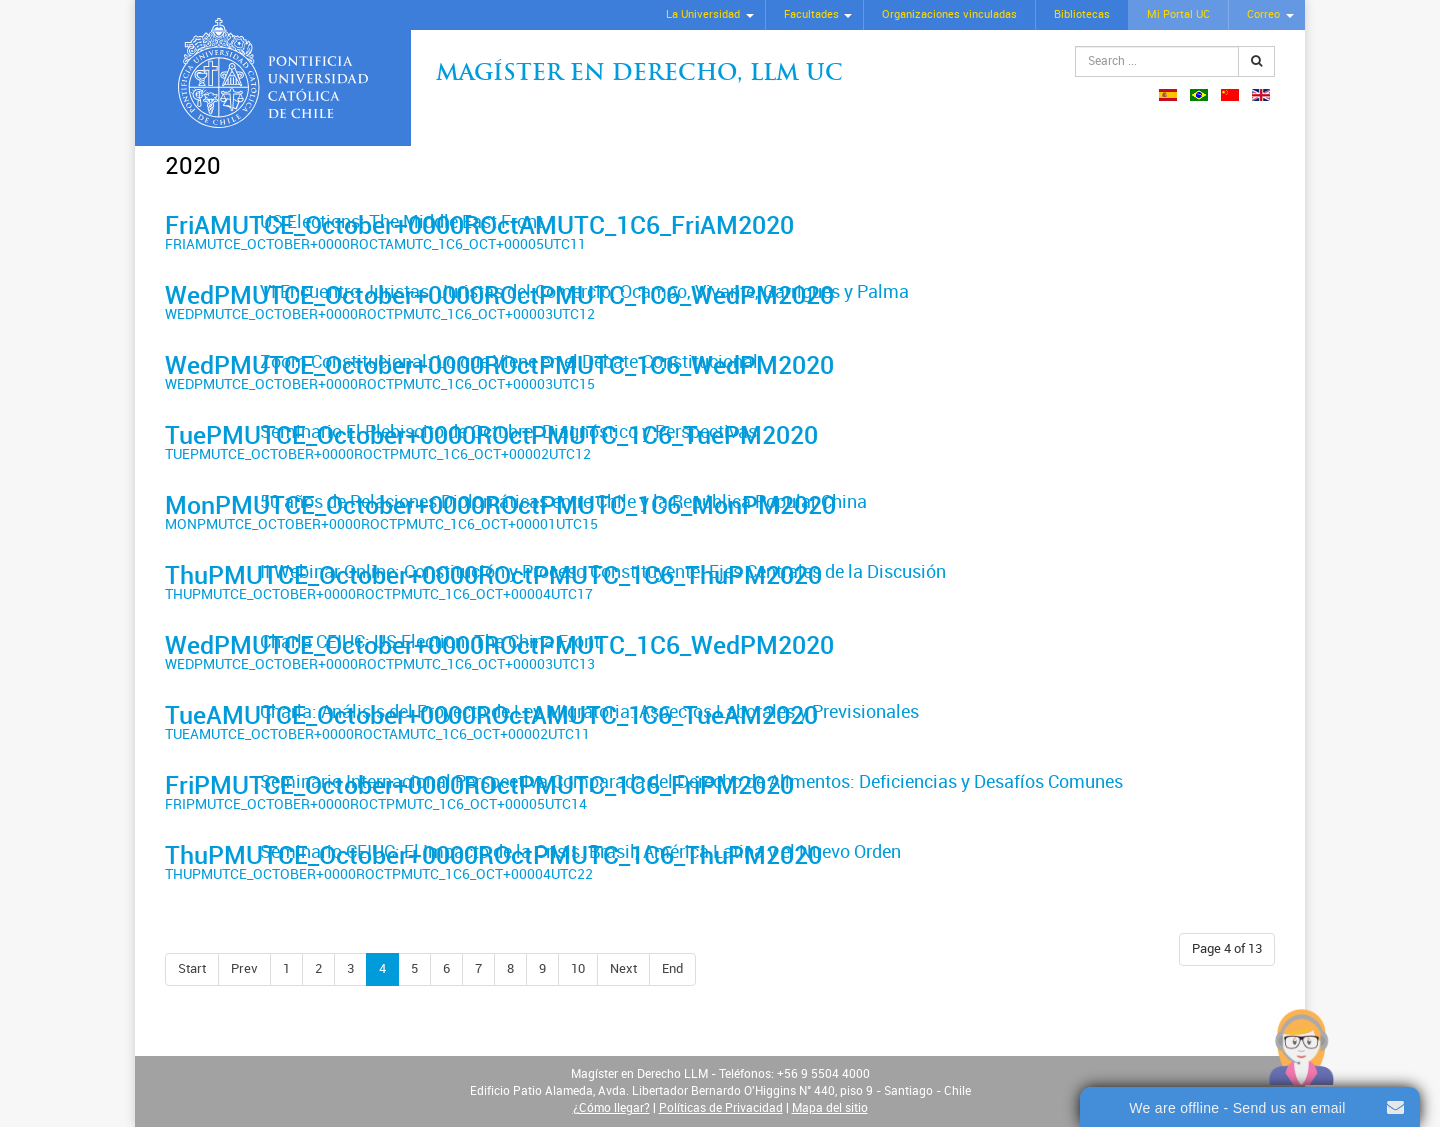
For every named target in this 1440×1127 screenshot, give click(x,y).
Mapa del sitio (830, 1108)
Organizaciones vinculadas (949, 14)
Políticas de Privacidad (721, 1108)
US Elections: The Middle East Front (401, 222)
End (672, 968)
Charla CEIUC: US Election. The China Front (430, 642)
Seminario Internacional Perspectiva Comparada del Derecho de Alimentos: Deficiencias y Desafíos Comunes (691, 782)
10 (578, 968)
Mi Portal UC (1178, 14)
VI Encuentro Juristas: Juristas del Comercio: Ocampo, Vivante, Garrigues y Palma (584, 292)
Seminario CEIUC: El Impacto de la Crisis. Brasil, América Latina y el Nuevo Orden (580, 852)
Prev (244, 968)
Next (623, 968)
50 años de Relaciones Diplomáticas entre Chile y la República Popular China (563, 502)
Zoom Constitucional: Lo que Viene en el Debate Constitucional (509, 362)
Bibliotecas (1082, 14)
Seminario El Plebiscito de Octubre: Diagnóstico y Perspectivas (508, 432)
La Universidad (703, 14)
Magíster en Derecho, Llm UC (639, 74)
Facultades (811, 14)
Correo (1263, 14)
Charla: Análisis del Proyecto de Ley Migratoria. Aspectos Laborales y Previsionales (589, 712)
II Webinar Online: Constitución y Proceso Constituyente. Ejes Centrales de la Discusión (603, 572)
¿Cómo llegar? (611, 1108)
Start (192, 968)
